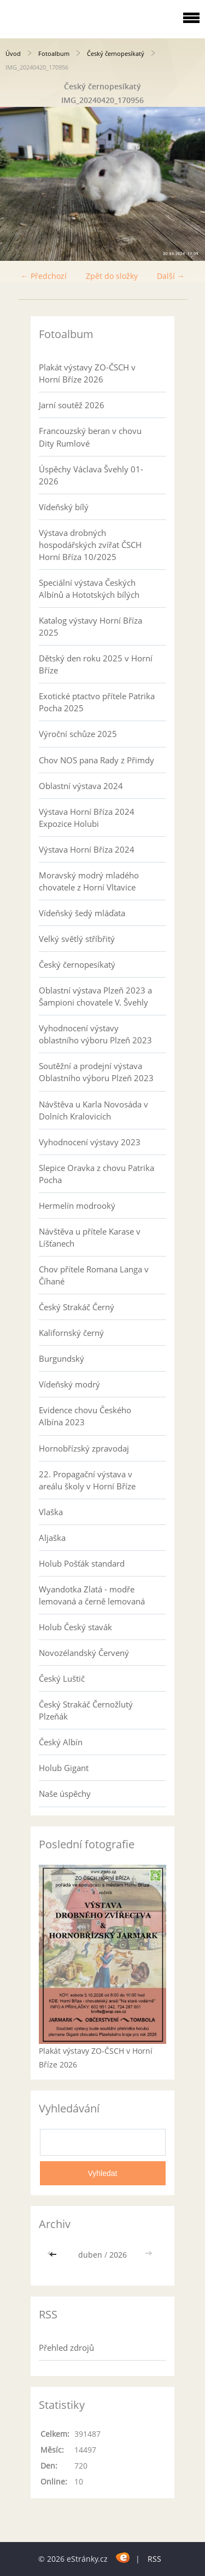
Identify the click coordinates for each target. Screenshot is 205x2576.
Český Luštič (62, 1678)
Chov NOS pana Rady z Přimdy (96, 760)
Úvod (13, 53)
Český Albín (61, 1742)
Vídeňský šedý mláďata (82, 912)
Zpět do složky (112, 276)
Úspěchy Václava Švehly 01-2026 (91, 475)
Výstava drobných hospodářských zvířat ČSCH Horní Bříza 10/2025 (90, 544)
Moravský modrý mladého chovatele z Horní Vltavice (89, 881)
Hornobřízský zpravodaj (84, 1448)
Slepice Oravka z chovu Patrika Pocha (96, 1173)
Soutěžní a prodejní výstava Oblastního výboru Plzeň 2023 (96, 1071)
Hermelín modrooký (77, 1205)
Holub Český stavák (75, 1626)
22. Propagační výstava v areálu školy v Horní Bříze (87, 1480)
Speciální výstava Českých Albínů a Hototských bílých (89, 588)
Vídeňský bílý (64, 506)
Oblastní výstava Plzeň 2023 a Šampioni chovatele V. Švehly (95, 996)
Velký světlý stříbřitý (77, 938)
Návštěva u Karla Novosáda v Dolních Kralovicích (93, 1110)
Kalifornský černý (71, 1332)
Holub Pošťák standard (82, 1563)
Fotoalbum (53, 53)
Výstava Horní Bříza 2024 (86, 849)
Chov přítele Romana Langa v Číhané (94, 1275)
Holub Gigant (64, 1767)
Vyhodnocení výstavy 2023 (89, 1141)
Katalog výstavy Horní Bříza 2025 (90, 626)
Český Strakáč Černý (76, 1306)
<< (54, 2254)
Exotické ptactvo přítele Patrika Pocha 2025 (97, 701)
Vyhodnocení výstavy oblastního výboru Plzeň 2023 (95, 1034)
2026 (118, 2254)
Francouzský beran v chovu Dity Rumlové (90, 436)
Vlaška (51, 1511)
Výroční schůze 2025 (78, 733)
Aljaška (52, 1537)
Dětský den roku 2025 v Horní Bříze (96, 664)
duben (90, 2254)
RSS (154, 2559)
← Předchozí (44, 276)
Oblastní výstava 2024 (81, 785)
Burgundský (61, 1358)
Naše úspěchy (65, 1793)
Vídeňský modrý (69, 1384)
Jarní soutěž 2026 (71, 404)
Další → (171, 276)
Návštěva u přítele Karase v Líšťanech (89, 1237)
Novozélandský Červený (84, 1652)
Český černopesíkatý (116, 53)
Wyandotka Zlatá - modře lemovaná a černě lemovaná (92, 1595)
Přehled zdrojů (66, 2347)
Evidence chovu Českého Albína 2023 (85, 1415)
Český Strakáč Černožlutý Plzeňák (86, 1710)
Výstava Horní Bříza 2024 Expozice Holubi (86, 817)
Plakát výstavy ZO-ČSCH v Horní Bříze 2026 (87, 373)
